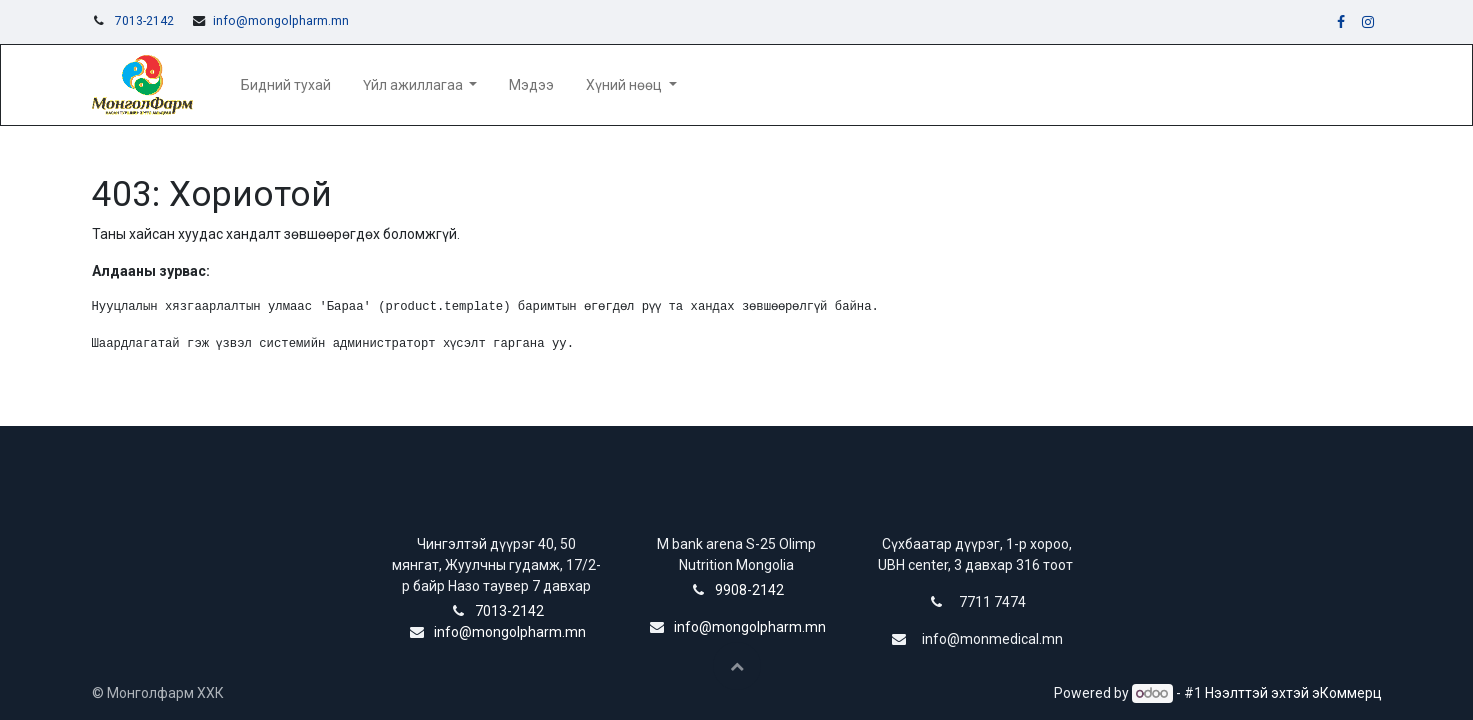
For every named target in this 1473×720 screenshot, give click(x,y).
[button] (737, 666)
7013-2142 (144, 21)
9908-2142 (749, 590)
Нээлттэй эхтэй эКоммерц (1293, 693)
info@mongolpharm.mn (281, 21)
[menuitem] (286, 85)
